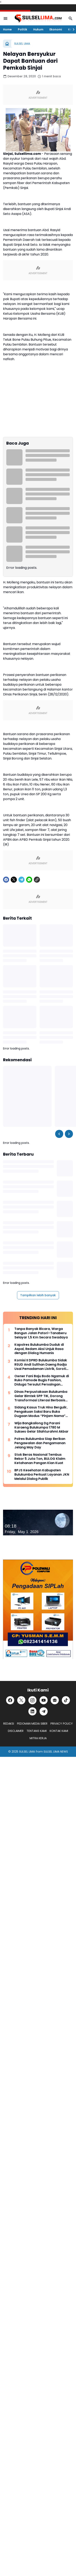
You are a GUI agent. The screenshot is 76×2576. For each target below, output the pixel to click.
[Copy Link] (37, 880)
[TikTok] (66, 1700)
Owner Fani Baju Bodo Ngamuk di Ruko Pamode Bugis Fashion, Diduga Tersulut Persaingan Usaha (41, 1380)
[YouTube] (44, 1700)
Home (7, 29)
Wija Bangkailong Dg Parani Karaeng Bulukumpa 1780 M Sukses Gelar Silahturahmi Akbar (41, 1427)
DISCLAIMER (16, 1731)
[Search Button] (70, 18)
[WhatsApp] (29, 880)
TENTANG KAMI (37, 1731)
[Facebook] (6, 880)
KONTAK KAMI (59, 1731)
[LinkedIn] (32, 1711)
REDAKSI (8, 1724)
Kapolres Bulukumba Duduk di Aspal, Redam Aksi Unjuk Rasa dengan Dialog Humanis (39, 1349)
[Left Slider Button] (59, 1134)
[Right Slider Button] (72, 29)
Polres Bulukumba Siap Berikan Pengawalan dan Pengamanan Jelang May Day (39, 1443)
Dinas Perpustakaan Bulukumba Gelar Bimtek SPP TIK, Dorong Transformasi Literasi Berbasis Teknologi (40, 1396)
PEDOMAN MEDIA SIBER (32, 1724)
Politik (22, 29)
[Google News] (55, 1700)
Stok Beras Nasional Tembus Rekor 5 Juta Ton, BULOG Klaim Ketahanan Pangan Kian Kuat (39, 1459)
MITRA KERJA (38, 1738)
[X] (14, 880)
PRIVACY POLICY (61, 1724)
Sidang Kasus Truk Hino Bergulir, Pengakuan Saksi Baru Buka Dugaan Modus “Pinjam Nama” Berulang (40, 1411)
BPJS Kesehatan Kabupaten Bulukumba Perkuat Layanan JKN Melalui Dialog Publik (41, 1474)
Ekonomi (55, 29)
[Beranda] (7, 44)
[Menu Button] (5, 18)
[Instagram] (32, 1700)
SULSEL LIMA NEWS (56, 1752)
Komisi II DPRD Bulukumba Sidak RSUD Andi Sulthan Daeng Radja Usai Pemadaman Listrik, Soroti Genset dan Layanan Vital (40, 1364)
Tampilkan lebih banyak (38, 1295)
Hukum (38, 29)
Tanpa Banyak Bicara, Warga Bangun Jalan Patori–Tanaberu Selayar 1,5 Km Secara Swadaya (41, 1333)
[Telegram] (21, 880)
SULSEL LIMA (27, 1752)
